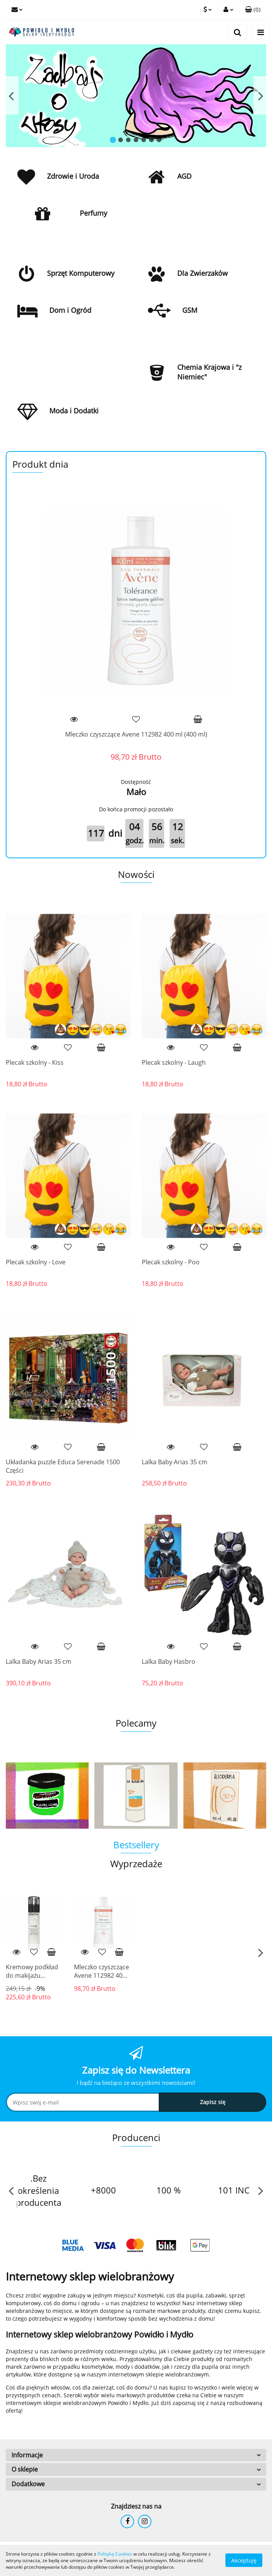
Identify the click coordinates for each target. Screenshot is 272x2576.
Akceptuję (244, 2560)
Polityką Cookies (114, 2554)
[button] (252, 9)
